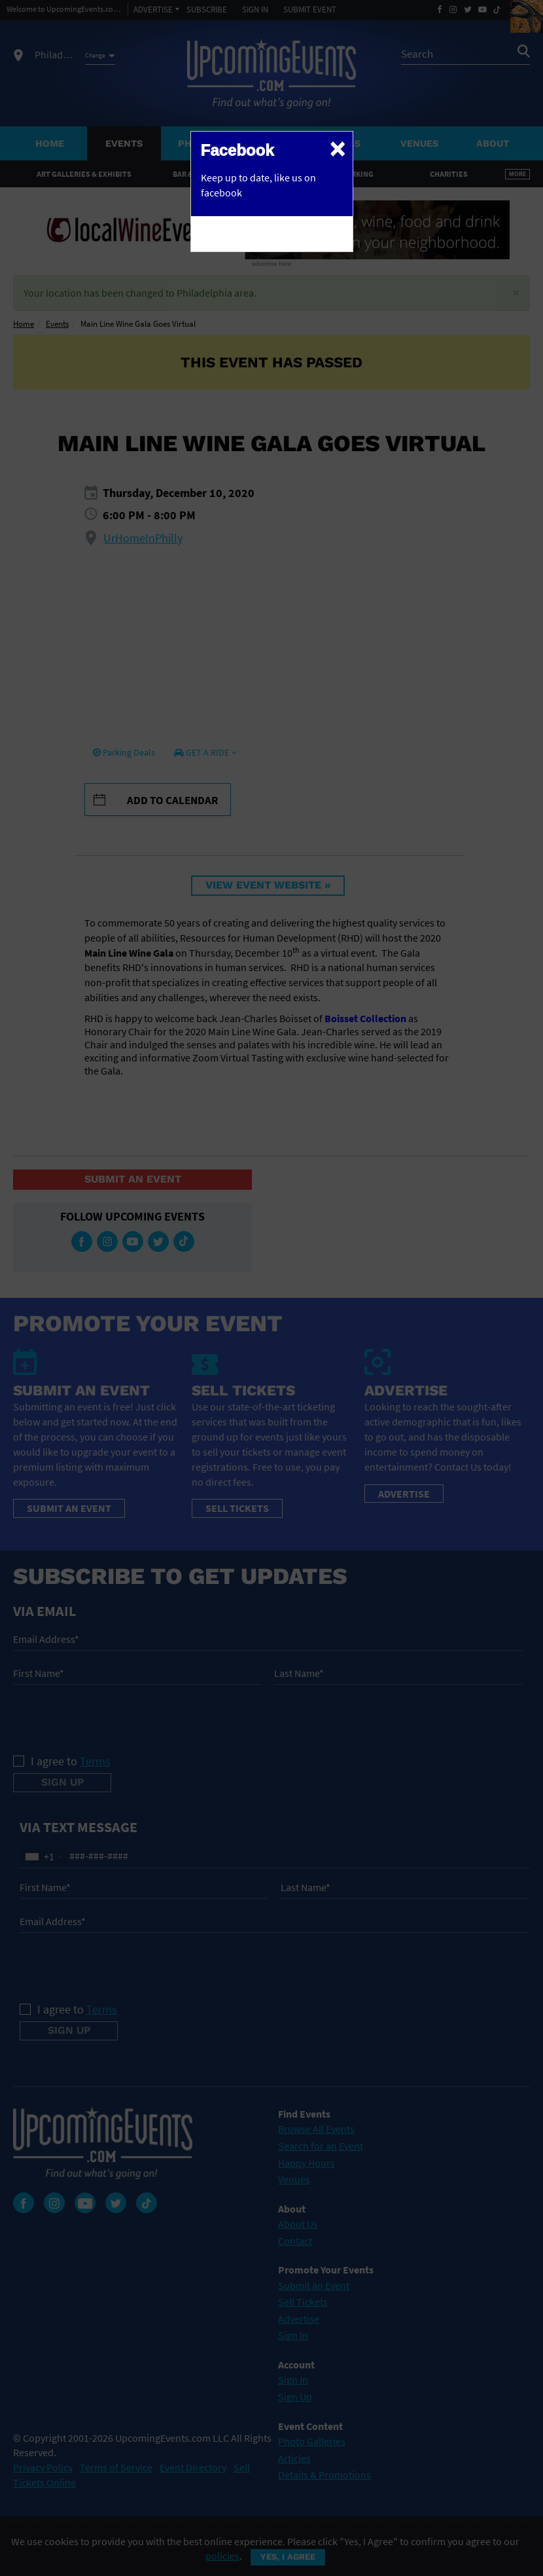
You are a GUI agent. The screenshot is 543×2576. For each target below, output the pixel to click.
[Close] (337, 148)
